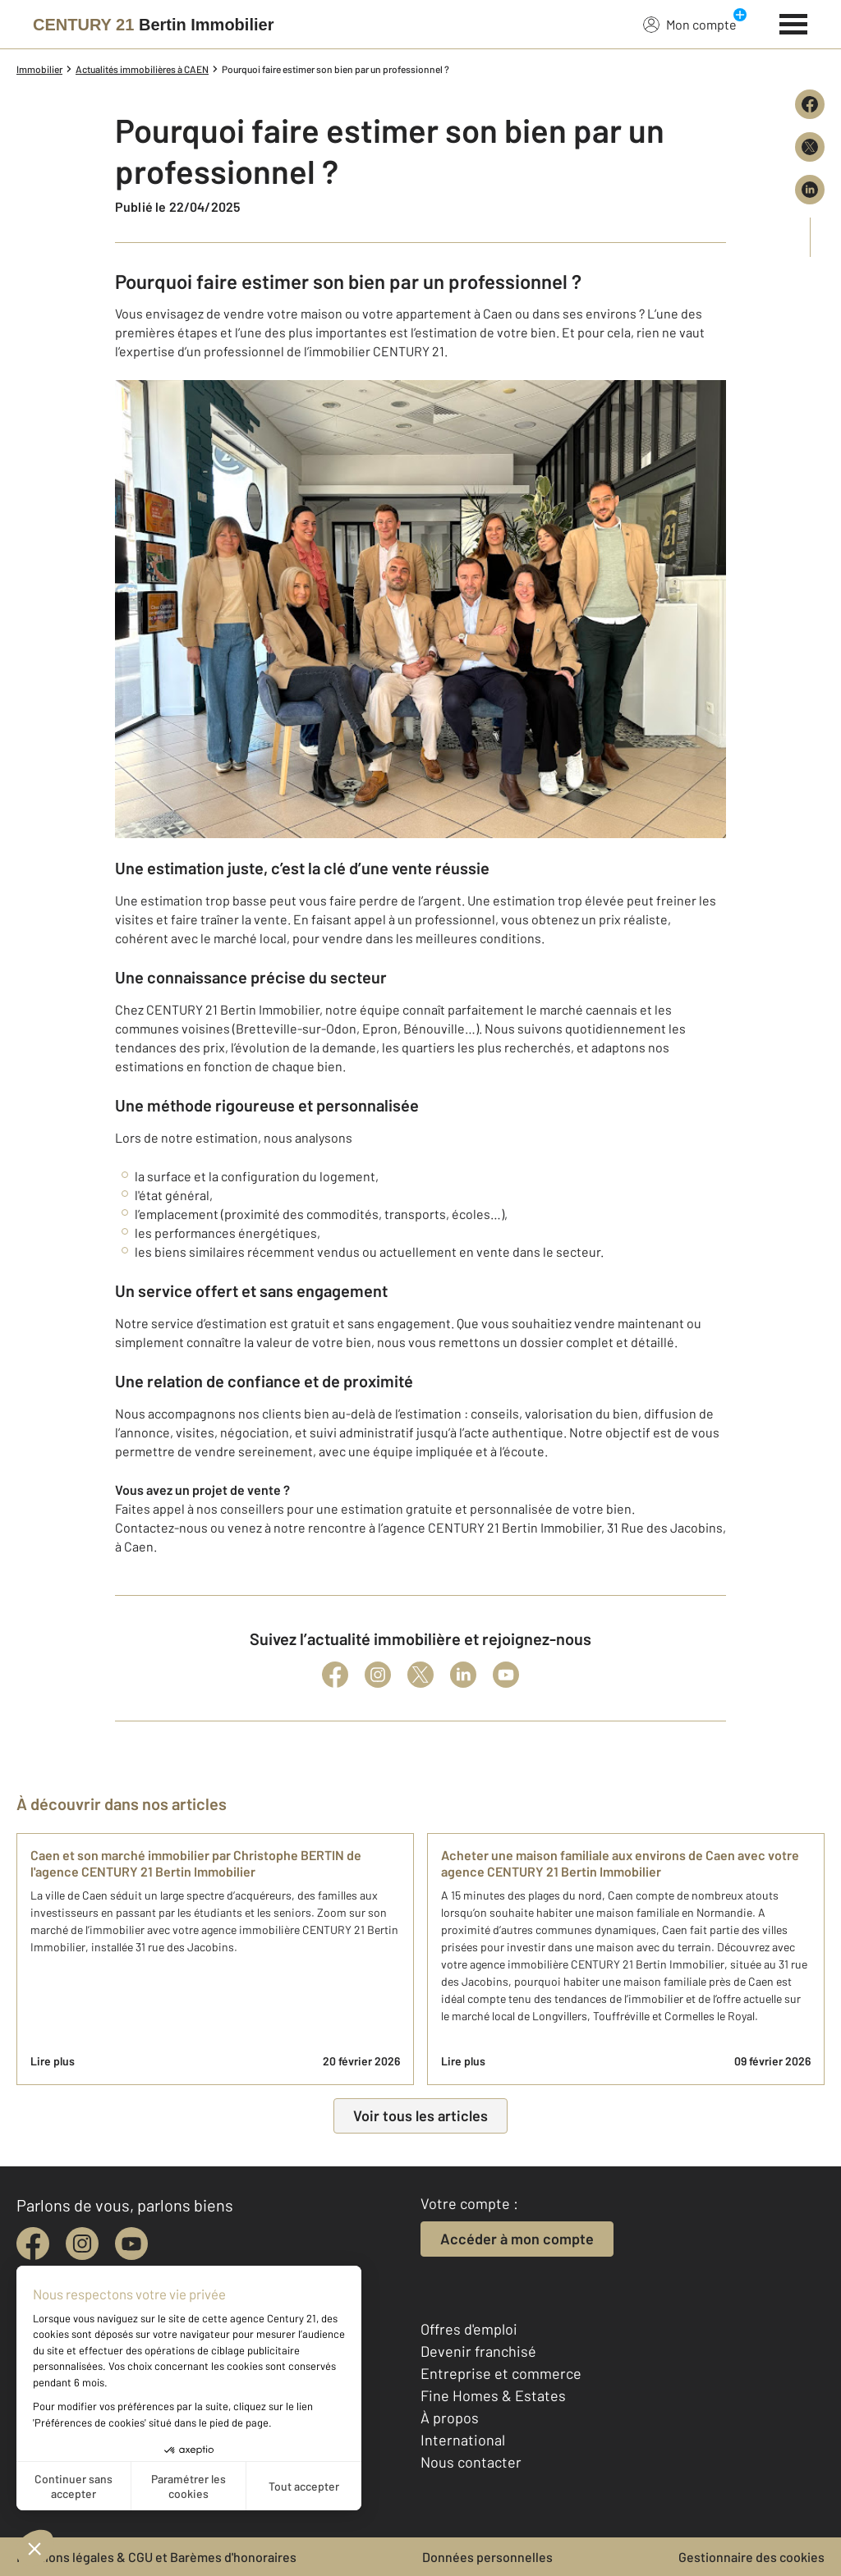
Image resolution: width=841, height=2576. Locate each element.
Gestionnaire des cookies (751, 2557)
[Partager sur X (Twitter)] (810, 147)
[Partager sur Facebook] (810, 104)
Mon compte (690, 24)
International (462, 2440)
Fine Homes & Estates (493, 2395)
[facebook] (32, 2243)
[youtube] (131, 2243)
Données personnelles (487, 2557)
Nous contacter (471, 2462)
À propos (449, 2418)
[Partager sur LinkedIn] (810, 189)
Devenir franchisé (478, 2351)
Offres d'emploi (468, 2329)
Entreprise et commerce (500, 2373)
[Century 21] (153, 24)
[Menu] (793, 22)
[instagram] (82, 2243)
